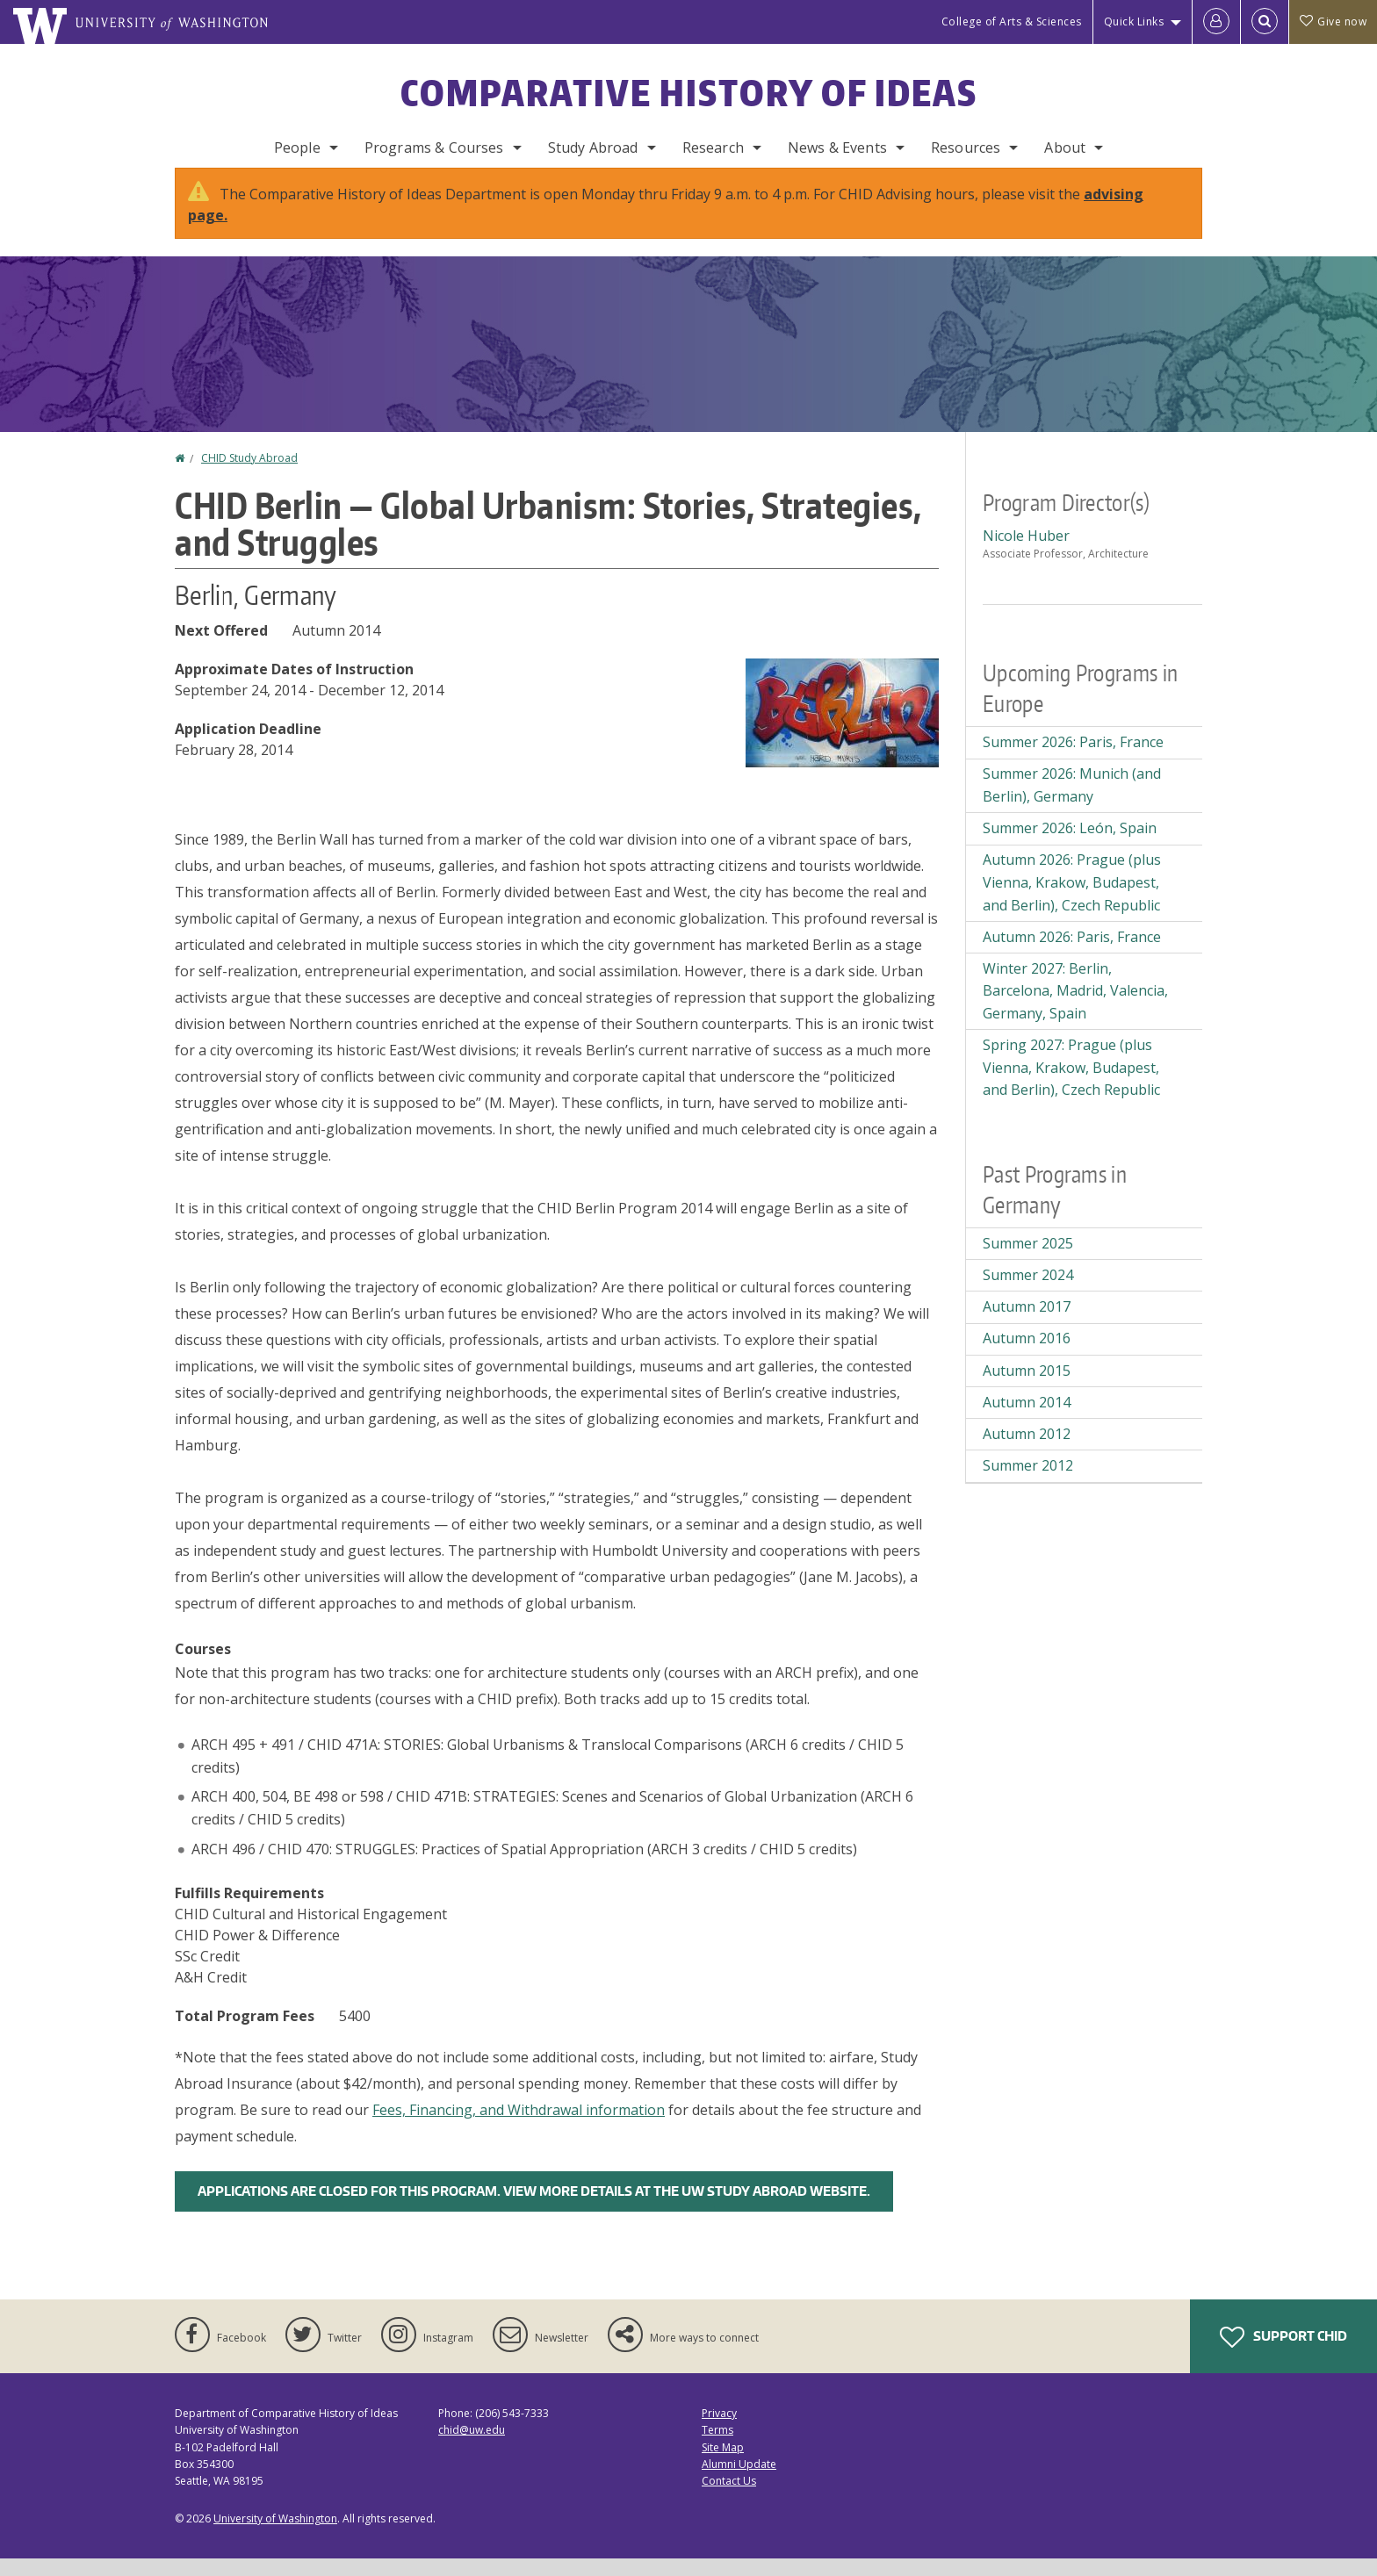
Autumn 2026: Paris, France (1072, 954)
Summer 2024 (1028, 1292)
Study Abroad (593, 147)
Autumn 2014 (1027, 1419)
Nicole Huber (1026, 553)
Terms (717, 2447)
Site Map (723, 2464)
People (297, 147)
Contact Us (729, 2498)
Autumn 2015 (1027, 1388)
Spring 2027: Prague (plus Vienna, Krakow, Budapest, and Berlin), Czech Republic (1071, 1085)
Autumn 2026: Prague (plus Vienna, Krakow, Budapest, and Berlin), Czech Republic (1072, 899)
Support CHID (1283, 2354)
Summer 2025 (1028, 1260)
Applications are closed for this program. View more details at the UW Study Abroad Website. (534, 2208)
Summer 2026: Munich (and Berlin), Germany (1072, 802)
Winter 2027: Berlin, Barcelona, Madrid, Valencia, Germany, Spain (1075, 1008)
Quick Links (1134, 21)
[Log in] (1216, 22)
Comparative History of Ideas (688, 93)
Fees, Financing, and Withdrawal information (518, 2127)
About (1064, 147)
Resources (965, 147)
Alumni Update (739, 2481)
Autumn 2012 (1027, 1451)
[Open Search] (1264, 22)
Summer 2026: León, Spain (1070, 845)
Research (713, 147)
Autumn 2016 (1027, 1355)
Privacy (719, 2430)
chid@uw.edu (471, 2447)
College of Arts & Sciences (1011, 21)
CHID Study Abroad (249, 475)
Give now (1333, 21)
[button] (842, 728)
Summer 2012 (1028, 1483)
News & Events (837, 147)
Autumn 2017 (1027, 1324)
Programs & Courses (434, 147)
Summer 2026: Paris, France (1073, 759)
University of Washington (275, 2536)
